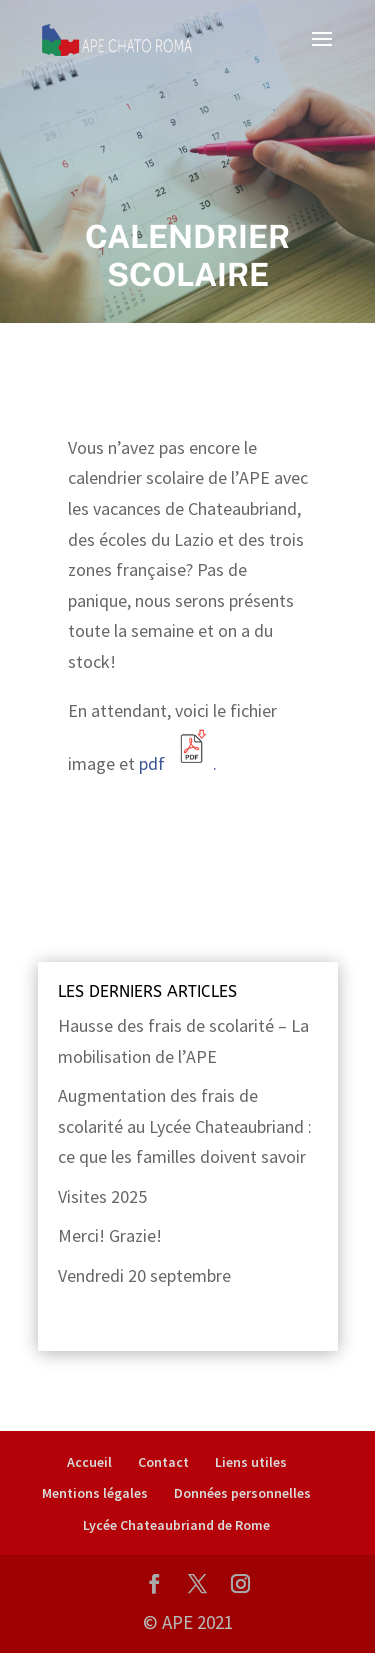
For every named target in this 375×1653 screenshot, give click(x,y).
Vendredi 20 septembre (144, 1275)
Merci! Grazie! (110, 1235)
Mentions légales (95, 1493)
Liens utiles (251, 1462)
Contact (163, 1462)
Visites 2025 (102, 1196)
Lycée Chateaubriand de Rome (176, 1525)
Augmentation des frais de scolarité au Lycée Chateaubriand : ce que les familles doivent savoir (185, 1126)
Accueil (89, 1462)
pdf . (176, 763)
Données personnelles (242, 1493)
